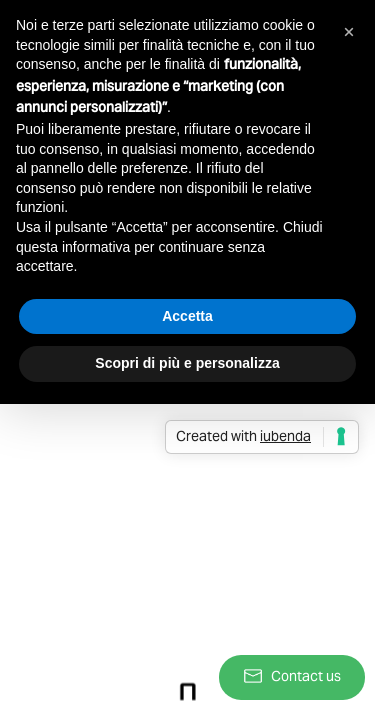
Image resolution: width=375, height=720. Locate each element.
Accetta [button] (187, 316)
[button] (349, 32)
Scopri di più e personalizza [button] (187, 363)
